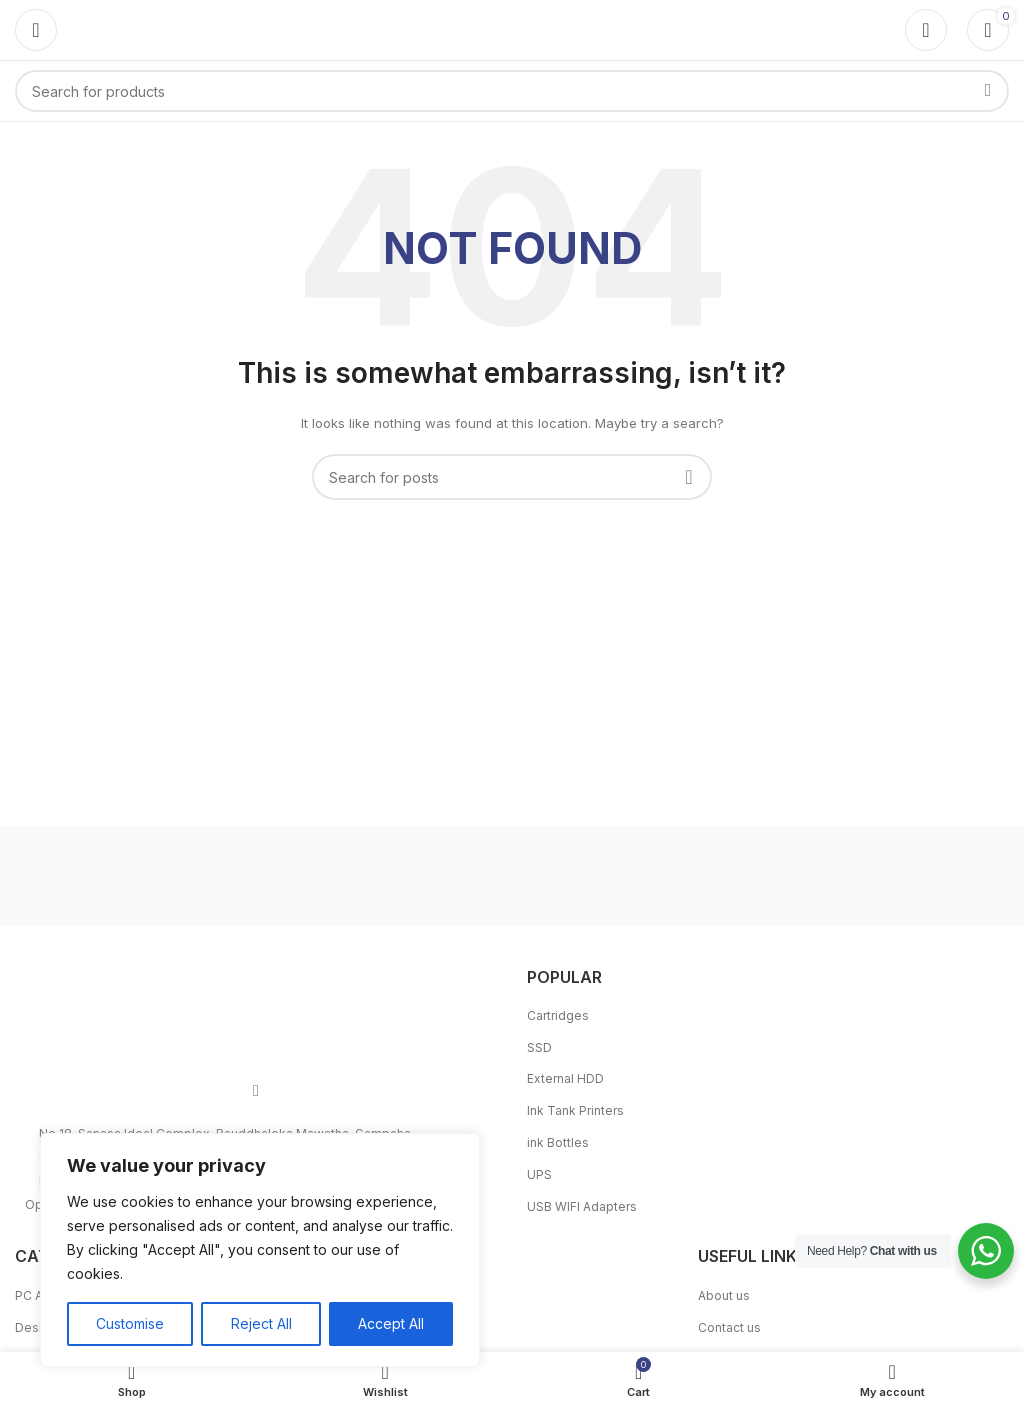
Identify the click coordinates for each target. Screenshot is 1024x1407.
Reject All (260, 1323)
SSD (539, 1047)
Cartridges (558, 1015)
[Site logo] (512, 28)
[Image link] (256, 1009)
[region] (260, 1250)
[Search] (512, 91)
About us (724, 1295)
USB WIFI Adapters (582, 1206)
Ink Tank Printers (575, 1110)
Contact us (729, 1327)
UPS (539, 1174)
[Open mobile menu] (36, 30)
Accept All (391, 1323)
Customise (130, 1323)
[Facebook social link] (256, 1091)
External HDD (565, 1078)
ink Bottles (558, 1142)
